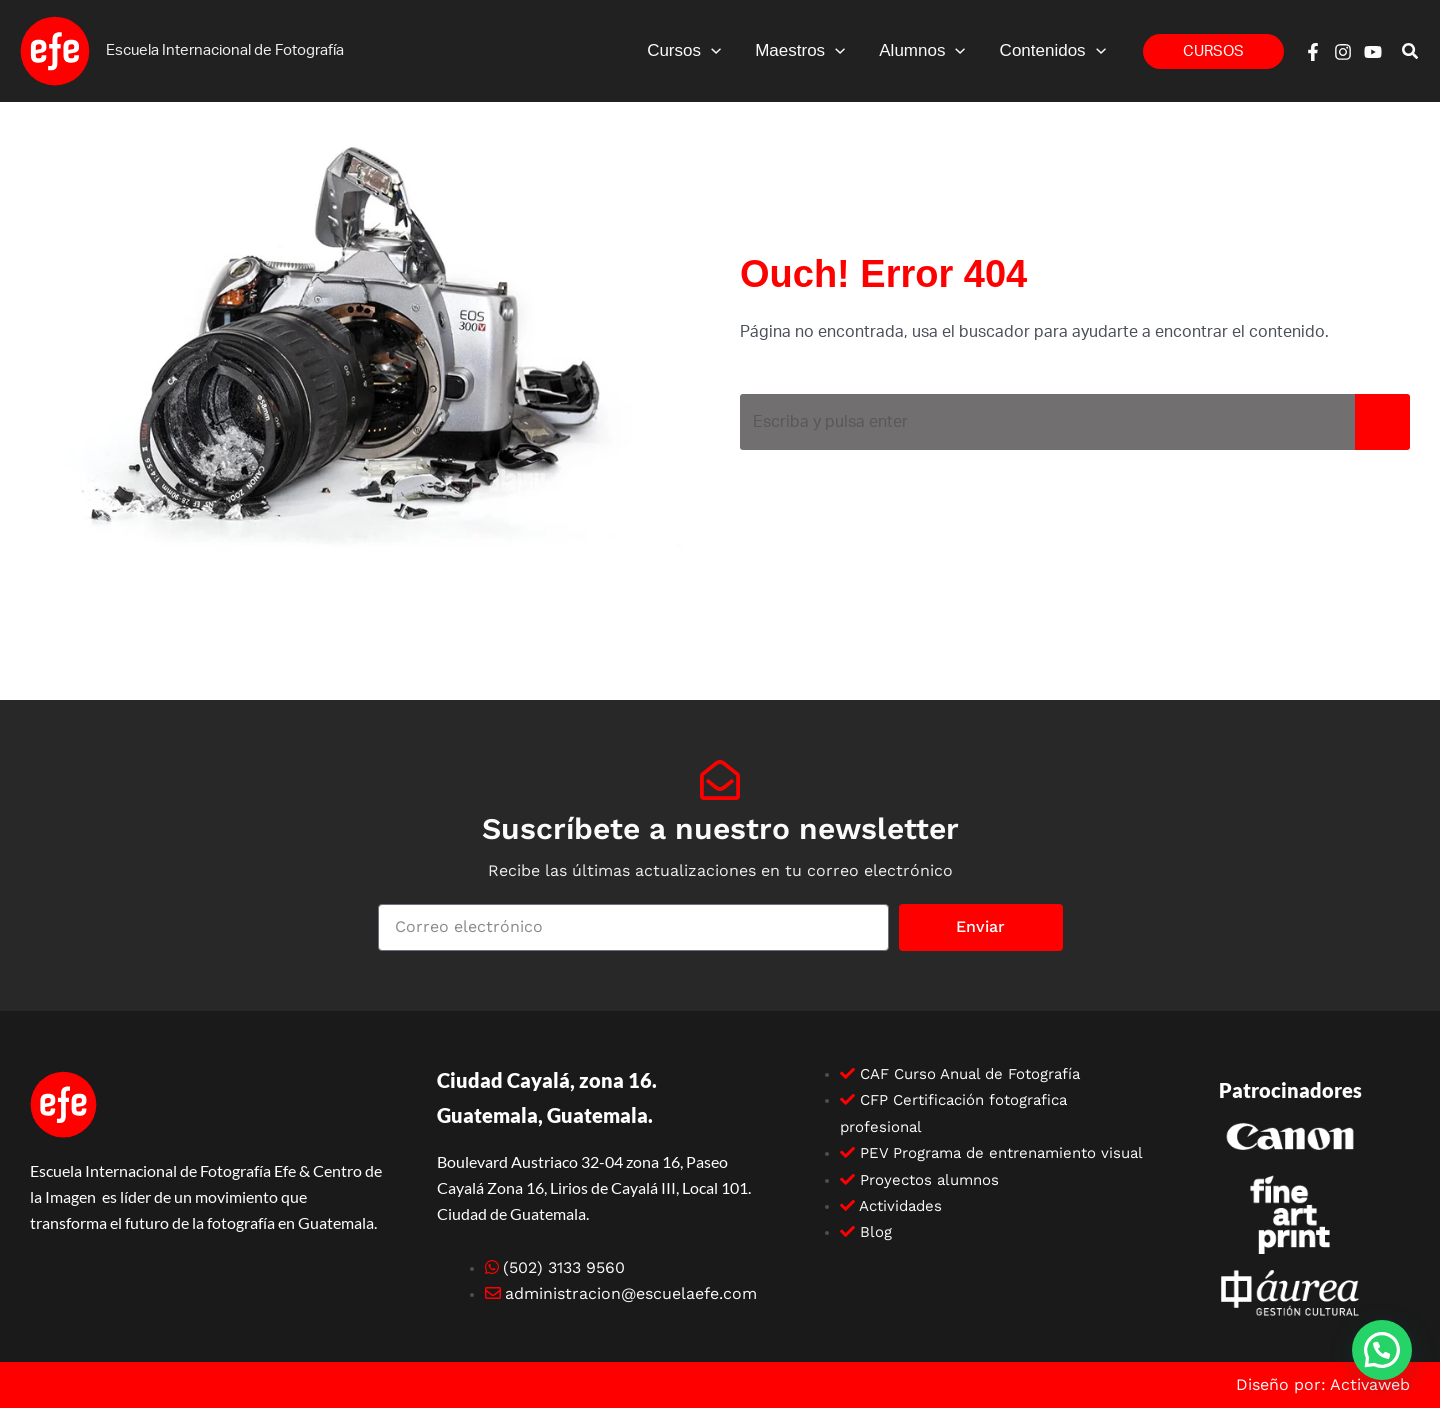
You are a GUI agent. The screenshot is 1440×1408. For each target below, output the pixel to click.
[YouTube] (1373, 52)
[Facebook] (1313, 52)
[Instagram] (1343, 52)
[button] (711, 51)
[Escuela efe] (55, 50)
